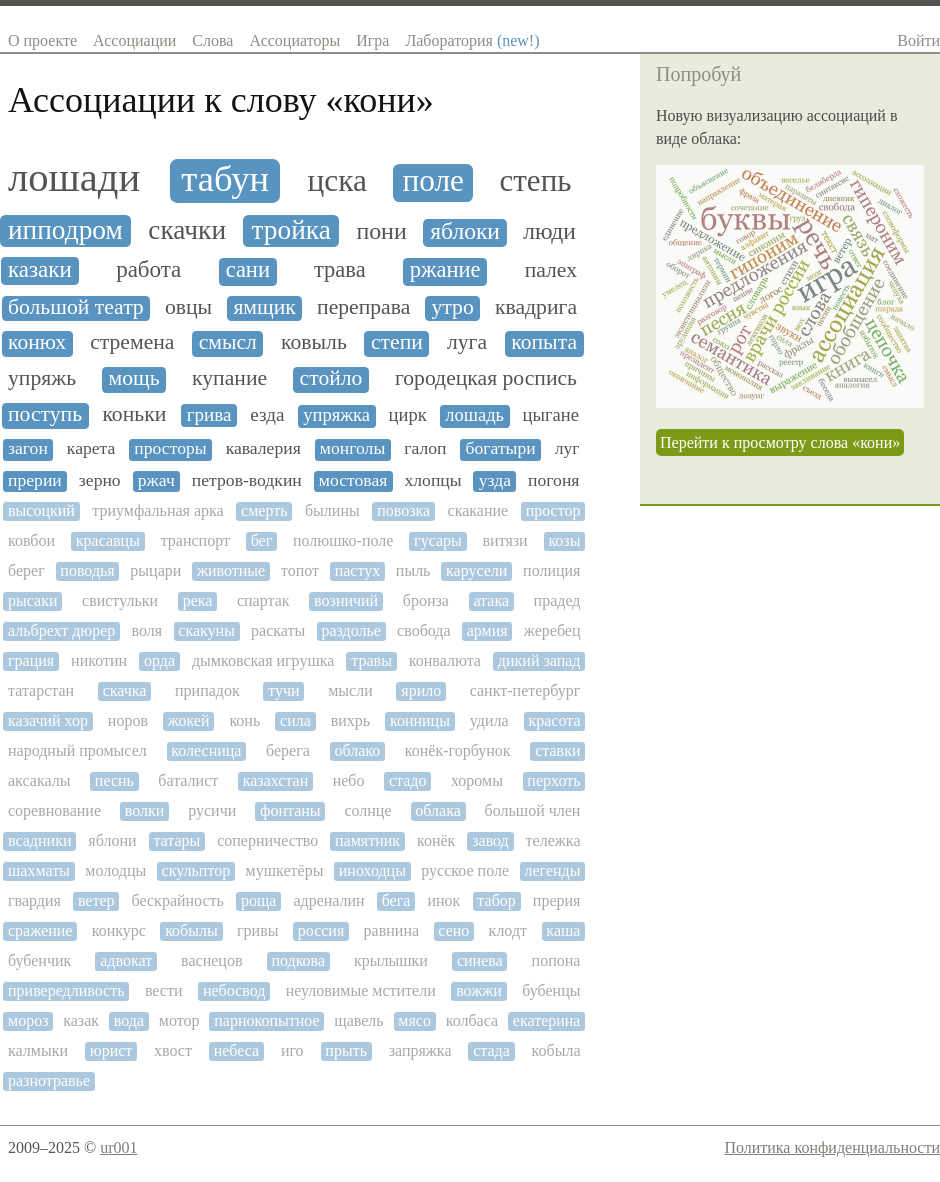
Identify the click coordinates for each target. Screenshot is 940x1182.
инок (443, 900)
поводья (87, 570)
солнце (367, 810)
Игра (372, 40)
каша (563, 930)
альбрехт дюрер (61, 630)
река (198, 600)
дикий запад (539, 660)
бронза (426, 600)
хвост (173, 1050)
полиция (551, 570)
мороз (28, 1020)
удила (489, 720)
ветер (96, 900)
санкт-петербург (525, 690)
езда (267, 414)
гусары (438, 540)
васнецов (211, 960)
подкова (298, 960)
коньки (134, 414)
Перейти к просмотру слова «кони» (780, 442)
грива (209, 414)
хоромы (477, 780)
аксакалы (39, 780)
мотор (179, 1020)
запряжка (420, 1050)
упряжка (336, 415)
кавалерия (263, 448)
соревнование (54, 810)
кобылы (191, 930)
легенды (552, 870)
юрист (111, 1050)
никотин (99, 660)
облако (357, 750)
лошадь (474, 415)
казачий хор (48, 720)
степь (536, 181)
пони (381, 231)
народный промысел (77, 750)
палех (551, 270)
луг (567, 448)
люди (549, 231)
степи (397, 342)
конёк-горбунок (458, 750)
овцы (188, 307)
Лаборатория (472, 40)
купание (229, 378)
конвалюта (445, 660)
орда (159, 660)
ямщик (264, 307)
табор (496, 900)
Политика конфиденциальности (832, 1147)
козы (564, 540)
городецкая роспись (486, 378)
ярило (421, 690)
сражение (40, 930)
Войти (918, 40)
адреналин (328, 900)
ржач (156, 480)
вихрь (350, 720)
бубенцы (551, 990)
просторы (170, 448)
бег (262, 540)
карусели (476, 570)
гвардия (34, 900)
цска (337, 181)
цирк (408, 415)
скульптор (196, 870)
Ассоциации (134, 40)
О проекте (42, 40)
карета (91, 448)
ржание (445, 270)
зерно (100, 480)
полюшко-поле (343, 540)
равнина (391, 930)
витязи (505, 540)
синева (480, 960)
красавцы (108, 540)
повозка (403, 510)
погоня (553, 480)
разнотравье (49, 1080)
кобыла (556, 1050)
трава (340, 270)
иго (292, 1050)
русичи (212, 810)
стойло (331, 378)
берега (288, 750)
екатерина (547, 1020)
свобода (423, 630)
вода (129, 1020)
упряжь (42, 378)
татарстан (41, 690)
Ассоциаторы (294, 40)
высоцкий (41, 510)
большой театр (76, 307)
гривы (257, 930)
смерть (264, 510)
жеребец (552, 630)
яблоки (465, 231)
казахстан (276, 780)
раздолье (350, 630)
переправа (363, 307)
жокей (189, 720)
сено (453, 930)
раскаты (278, 630)
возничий (346, 600)
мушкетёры (285, 870)
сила (295, 720)
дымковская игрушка (263, 660)
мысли (350, 690)
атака (491, 600)
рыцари (155, 570)
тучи (283, 690)
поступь (45, 414)
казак (81, 1020)
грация (31, 660)
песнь (114, 780)
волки (145, 810)
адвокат (126, 960)
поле (433, 181)
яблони (112, 840)
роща (258, 900)
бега (396, 900)
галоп (425, 448)
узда (495, 480)
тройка (291, 230)
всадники (39, 840)
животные (231, 570)
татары (176, 840)
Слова (212, 40)
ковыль (314, 342)
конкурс (119, 930)
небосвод (234, 990)
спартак (263, 600)
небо (349, 780)
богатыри (501, 448)
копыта (544, 342)
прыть (346, 1050)
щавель (358, 1020)
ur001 (118, 1147)
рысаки (32, 600)
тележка (553, 840)
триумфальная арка (157, 510)
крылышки (391, 960)
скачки (187, 230)
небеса (237, 1050)
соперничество (267, 840)
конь (244, 720)
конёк (436, 840)
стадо (408, 780)
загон (28, 448)
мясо (414, 1020)
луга (467, 342)
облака (437, 810)
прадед (557, 600)
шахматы (39, 870)
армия (487, 630)
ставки (557, 750)
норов (128, 720)
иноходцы (372, 870)
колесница (206, 750)
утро (453, 307)
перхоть (553, 780)
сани (248, 270)
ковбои (31, 540)
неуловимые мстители (361, 990)
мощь (134, 378)
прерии (35, 480)
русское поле (465, 870)
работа (148, 269)
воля (147, 630)
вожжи (479, 990)
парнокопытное (266, 1020)
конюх (37, 342)
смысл (228, 342)
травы (371, 660)
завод (490, 840)
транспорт (195, 540)
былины (332, 510)
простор (553, 510)
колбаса (472, 1020)
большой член (533, 810)
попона (556, 960)
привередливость (66, 990)
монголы (352, 448)
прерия (557, 900)
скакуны (206, 630)
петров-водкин (247, 480)
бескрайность (178, 900)
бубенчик (39, 960)
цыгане (551, 415)
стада (491, 1050)
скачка (125, 690)
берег (26, 570)
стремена (132, 342)
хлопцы (432, 480)
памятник (367, 840)
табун (225, 179)
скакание (478, 510)
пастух (358, 570)
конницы (420, 720)
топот (300, 570)
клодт (508, 930)
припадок (207, 690)
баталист (188, 780)
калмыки (38, 1050)
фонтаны (290, 810)
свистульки (120, 600)
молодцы (115, 870)
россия (321, 930)
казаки (40, 269)
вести (164, 990)
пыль (413, 570)
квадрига (536, 307)
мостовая (353, 480)
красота (554, 720)
